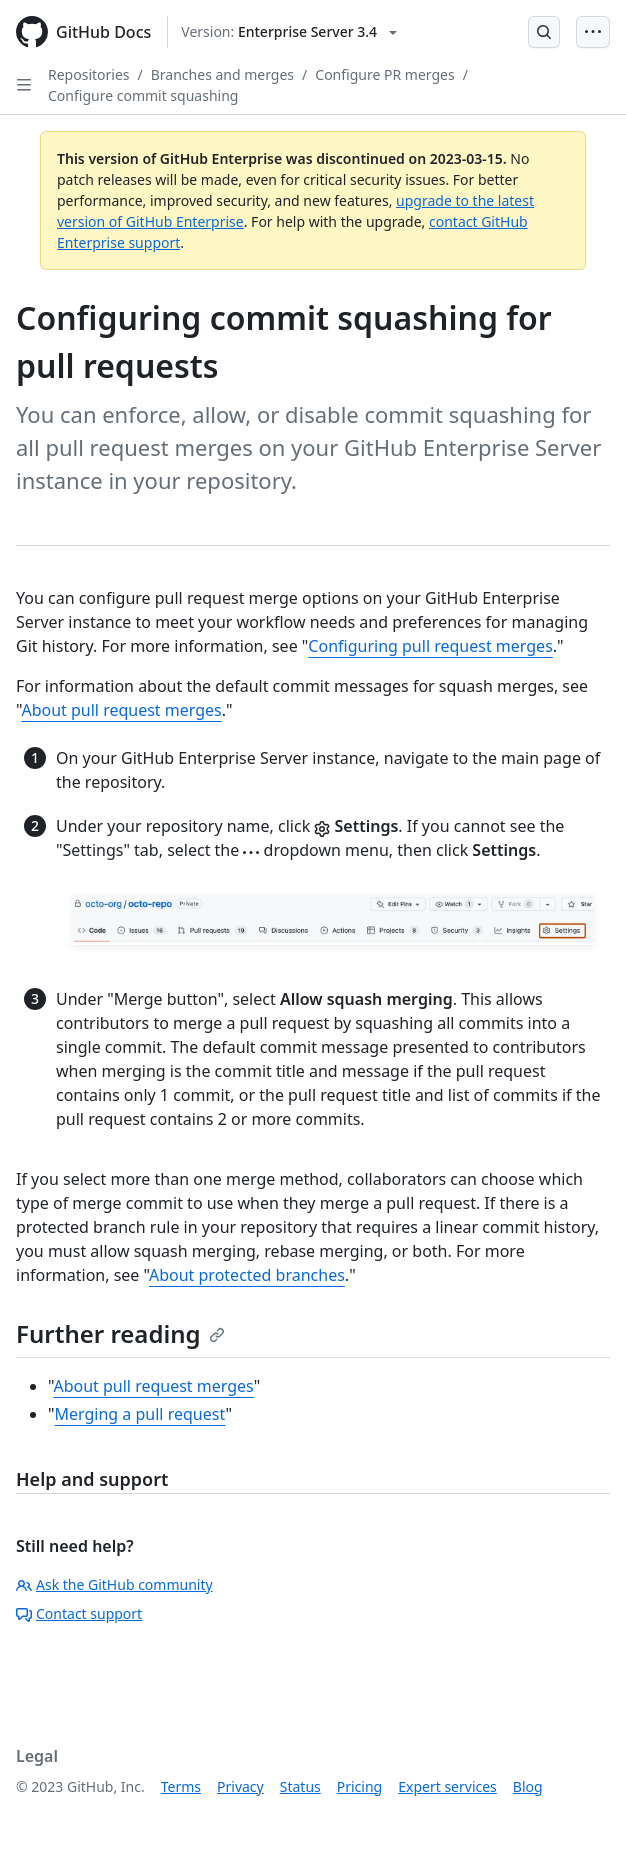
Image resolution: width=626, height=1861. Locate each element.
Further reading (120, 1333)
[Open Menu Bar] (593, 32)
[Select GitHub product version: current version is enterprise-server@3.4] (289, 32)
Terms (181, 1786)
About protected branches (247, 1275)
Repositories (89, 74)
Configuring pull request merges (430, 646)
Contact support (79, 1613)
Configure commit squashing (143, 95)
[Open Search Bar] (544, 32)
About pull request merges (121, 710)
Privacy (240, 1786)
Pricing (359, 1786)
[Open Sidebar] (24, 85)
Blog (528, 1786)
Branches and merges (222, 74)
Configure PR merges (384, 74)
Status (300, 1786)
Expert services (447, 1786)
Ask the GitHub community (114, 1584)
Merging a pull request (140, 1414)
